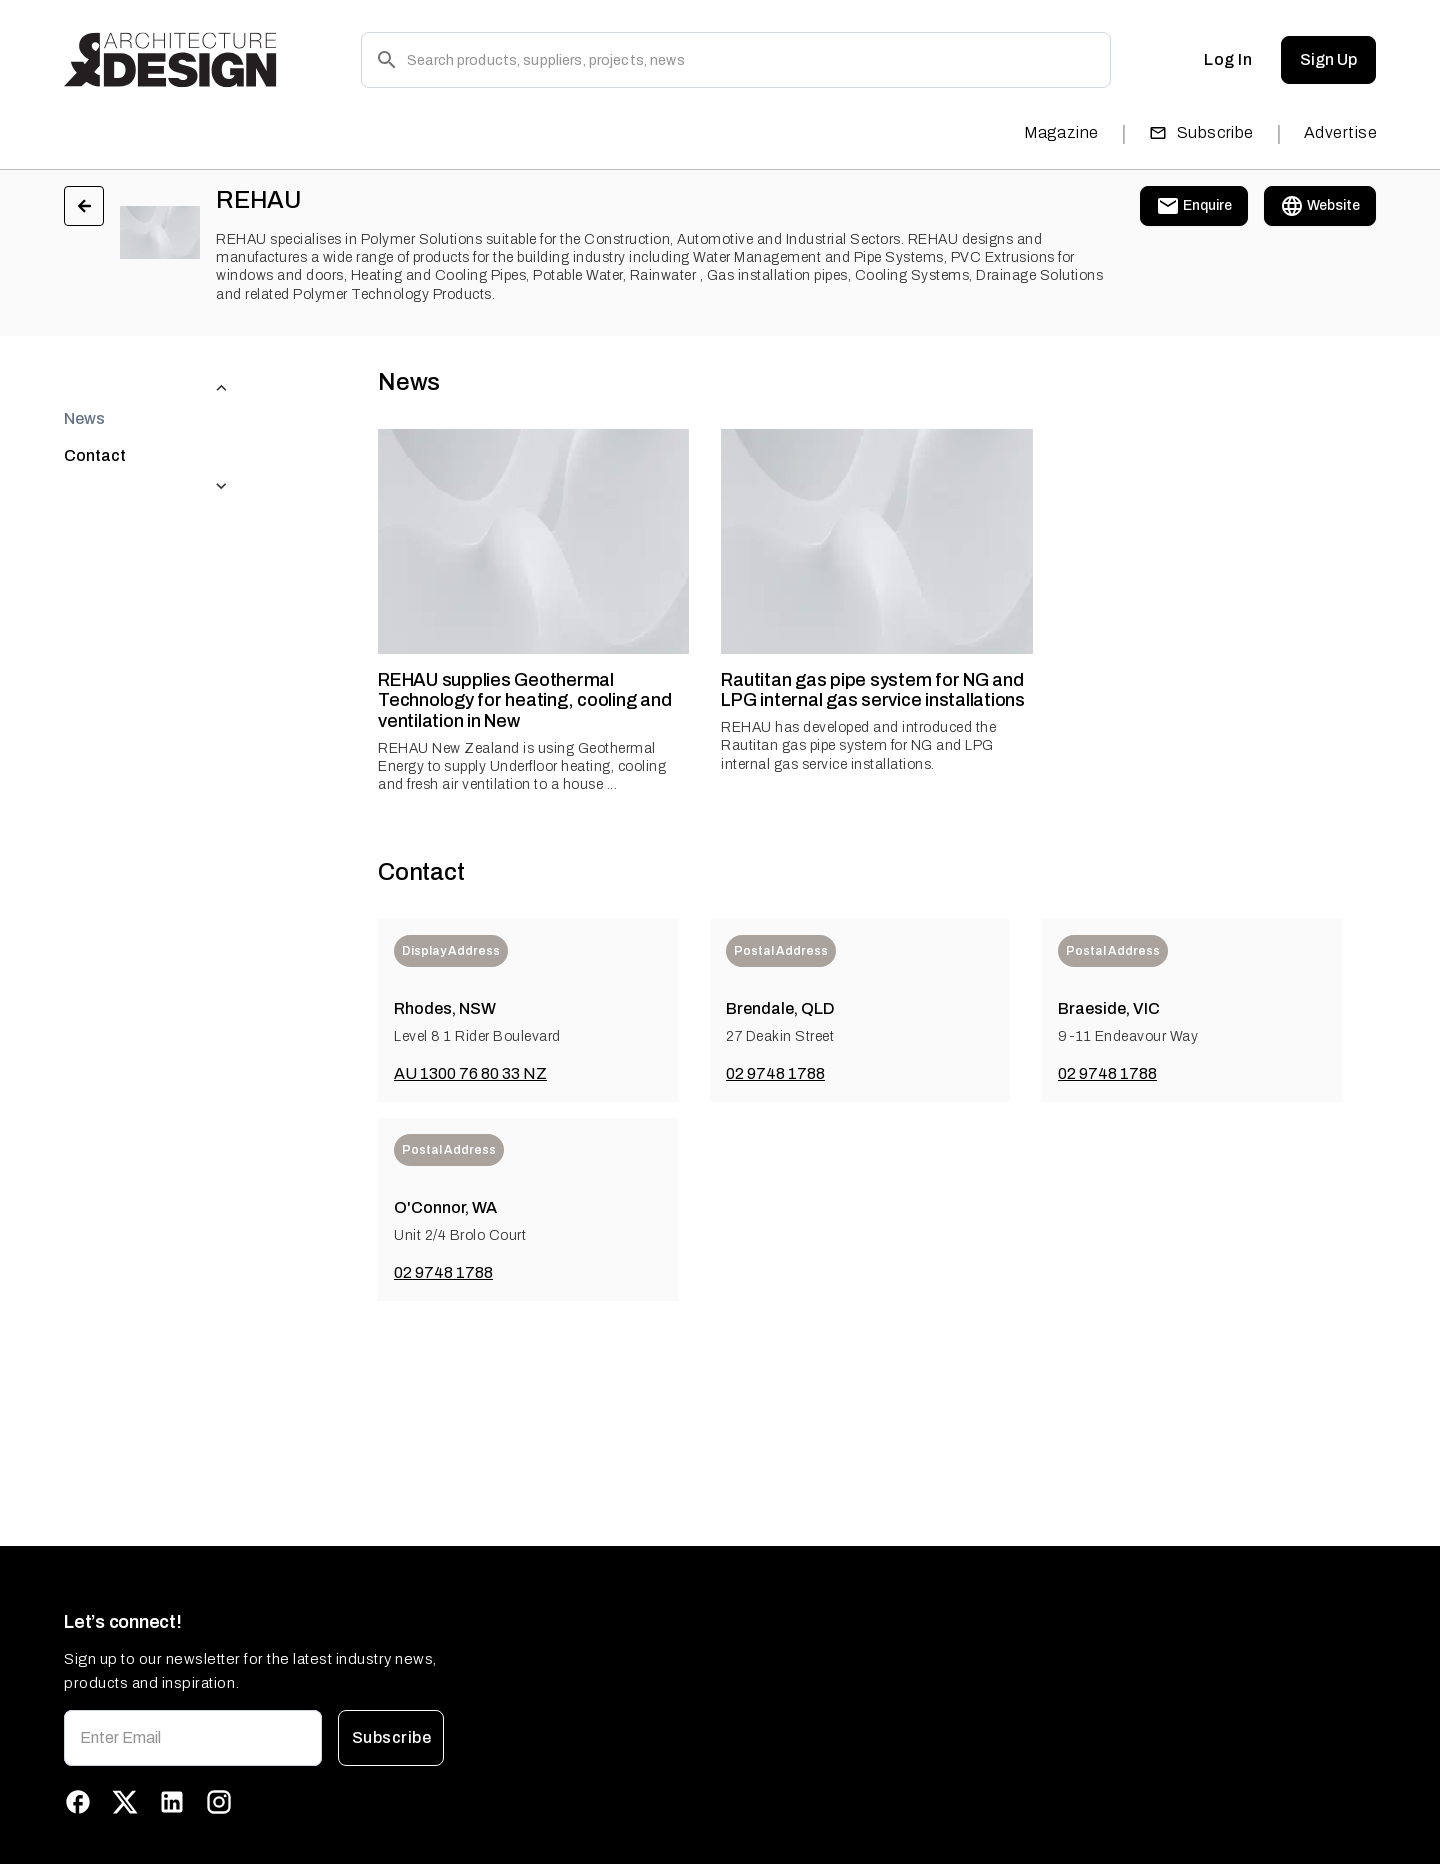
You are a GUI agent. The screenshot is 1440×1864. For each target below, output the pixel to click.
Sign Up (1328, 60)
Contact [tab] (95, 415)
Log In (1228, 60)
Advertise (1340, 132)
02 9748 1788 (775, 1073)
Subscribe (1201, 132)
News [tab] (84, 378)
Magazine (1061, 132)
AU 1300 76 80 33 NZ (470, 1073)
